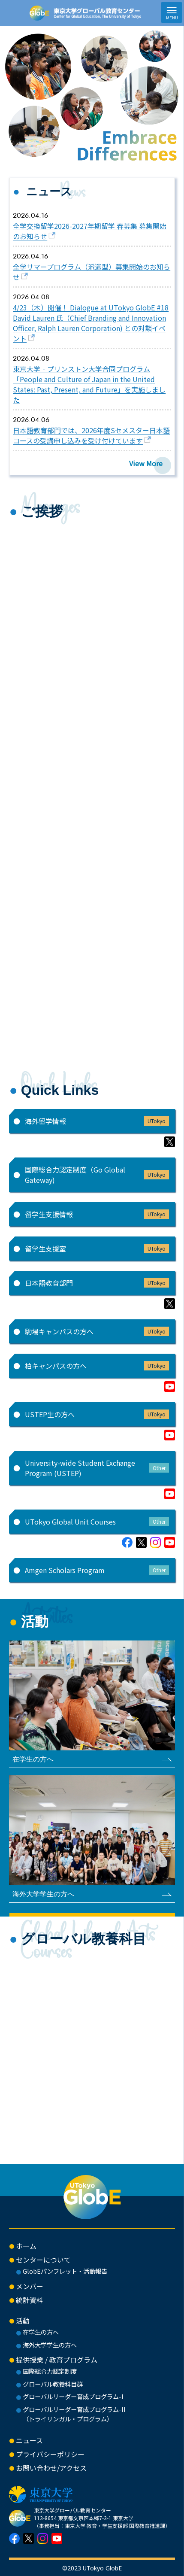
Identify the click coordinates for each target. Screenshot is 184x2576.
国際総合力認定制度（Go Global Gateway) (97, 1174)
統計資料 (29, 2300)
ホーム (26, 2246)
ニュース (29, 2440)
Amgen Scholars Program (97, 1570)
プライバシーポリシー (50, 2454)
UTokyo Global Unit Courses (97, 1521)
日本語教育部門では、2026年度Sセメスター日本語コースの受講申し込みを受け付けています (91, 435)
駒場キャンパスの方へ (97, 1331)
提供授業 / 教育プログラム (56, 2359)
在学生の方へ (41, 2331)
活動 (23, 2320)
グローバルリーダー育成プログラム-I (73, 2396)
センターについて (43, 2259)
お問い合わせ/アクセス (51, 2468)
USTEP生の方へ (97, 1414)
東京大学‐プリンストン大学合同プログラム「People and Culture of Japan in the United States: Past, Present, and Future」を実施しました (89, 384)
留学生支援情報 (97, 1214)
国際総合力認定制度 (50, 2371)
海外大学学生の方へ (50, 2344)
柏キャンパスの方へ (97, 1366)
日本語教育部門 (97, 1283)
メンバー (29, 2286)
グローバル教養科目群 (53, 2383)
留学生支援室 (97, 1248)
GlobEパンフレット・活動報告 (65, 2270)
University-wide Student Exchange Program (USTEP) (97, 1468)
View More (146, 463)
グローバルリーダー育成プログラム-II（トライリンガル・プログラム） (74, 2414)
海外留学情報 (97, 1121)
